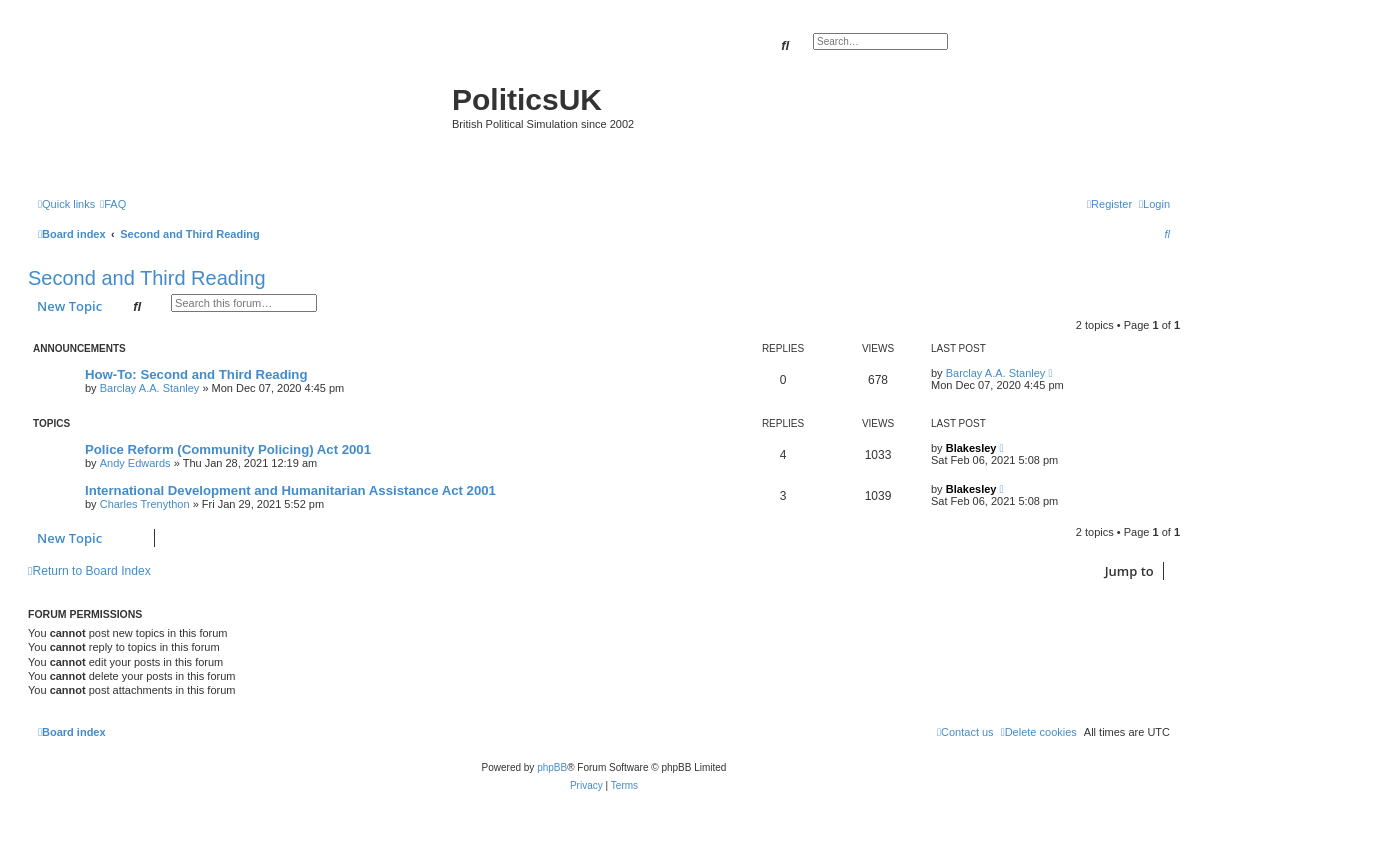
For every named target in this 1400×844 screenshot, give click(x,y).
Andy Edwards (135, 463)
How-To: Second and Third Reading (196, 374)
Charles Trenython (145, 504)
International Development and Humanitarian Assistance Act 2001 (290, 490)
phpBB (552, 767)
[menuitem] (113, 204)
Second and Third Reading (147, 278)
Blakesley (971, 448)
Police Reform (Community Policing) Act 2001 (228, 449)
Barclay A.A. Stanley (150, 388)
